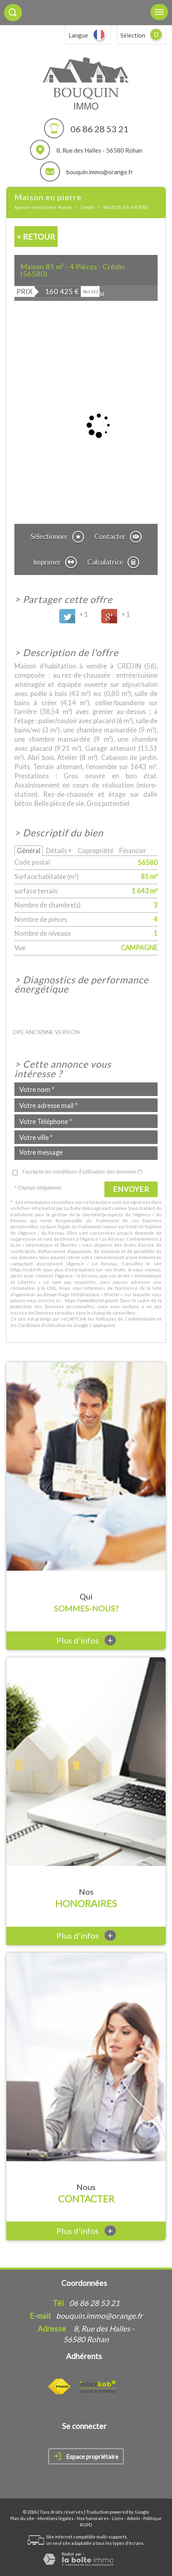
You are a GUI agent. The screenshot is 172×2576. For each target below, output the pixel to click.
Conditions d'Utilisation (42, 1325)
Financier (132, 850)
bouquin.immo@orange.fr (99, 171)
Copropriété (96, 850)
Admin (133, 2518)
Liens (118, 2518)
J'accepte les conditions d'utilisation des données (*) (82, 1171)
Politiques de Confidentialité (126, 1318)
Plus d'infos (86, 1640)
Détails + (59, 850)
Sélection (132, 35)
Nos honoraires (93, 2518)
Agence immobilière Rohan (43, 207)
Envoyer (131, 1189)
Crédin (87, 207)
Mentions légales (56, 2518)
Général (28, 850)
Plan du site (22, 2518)
